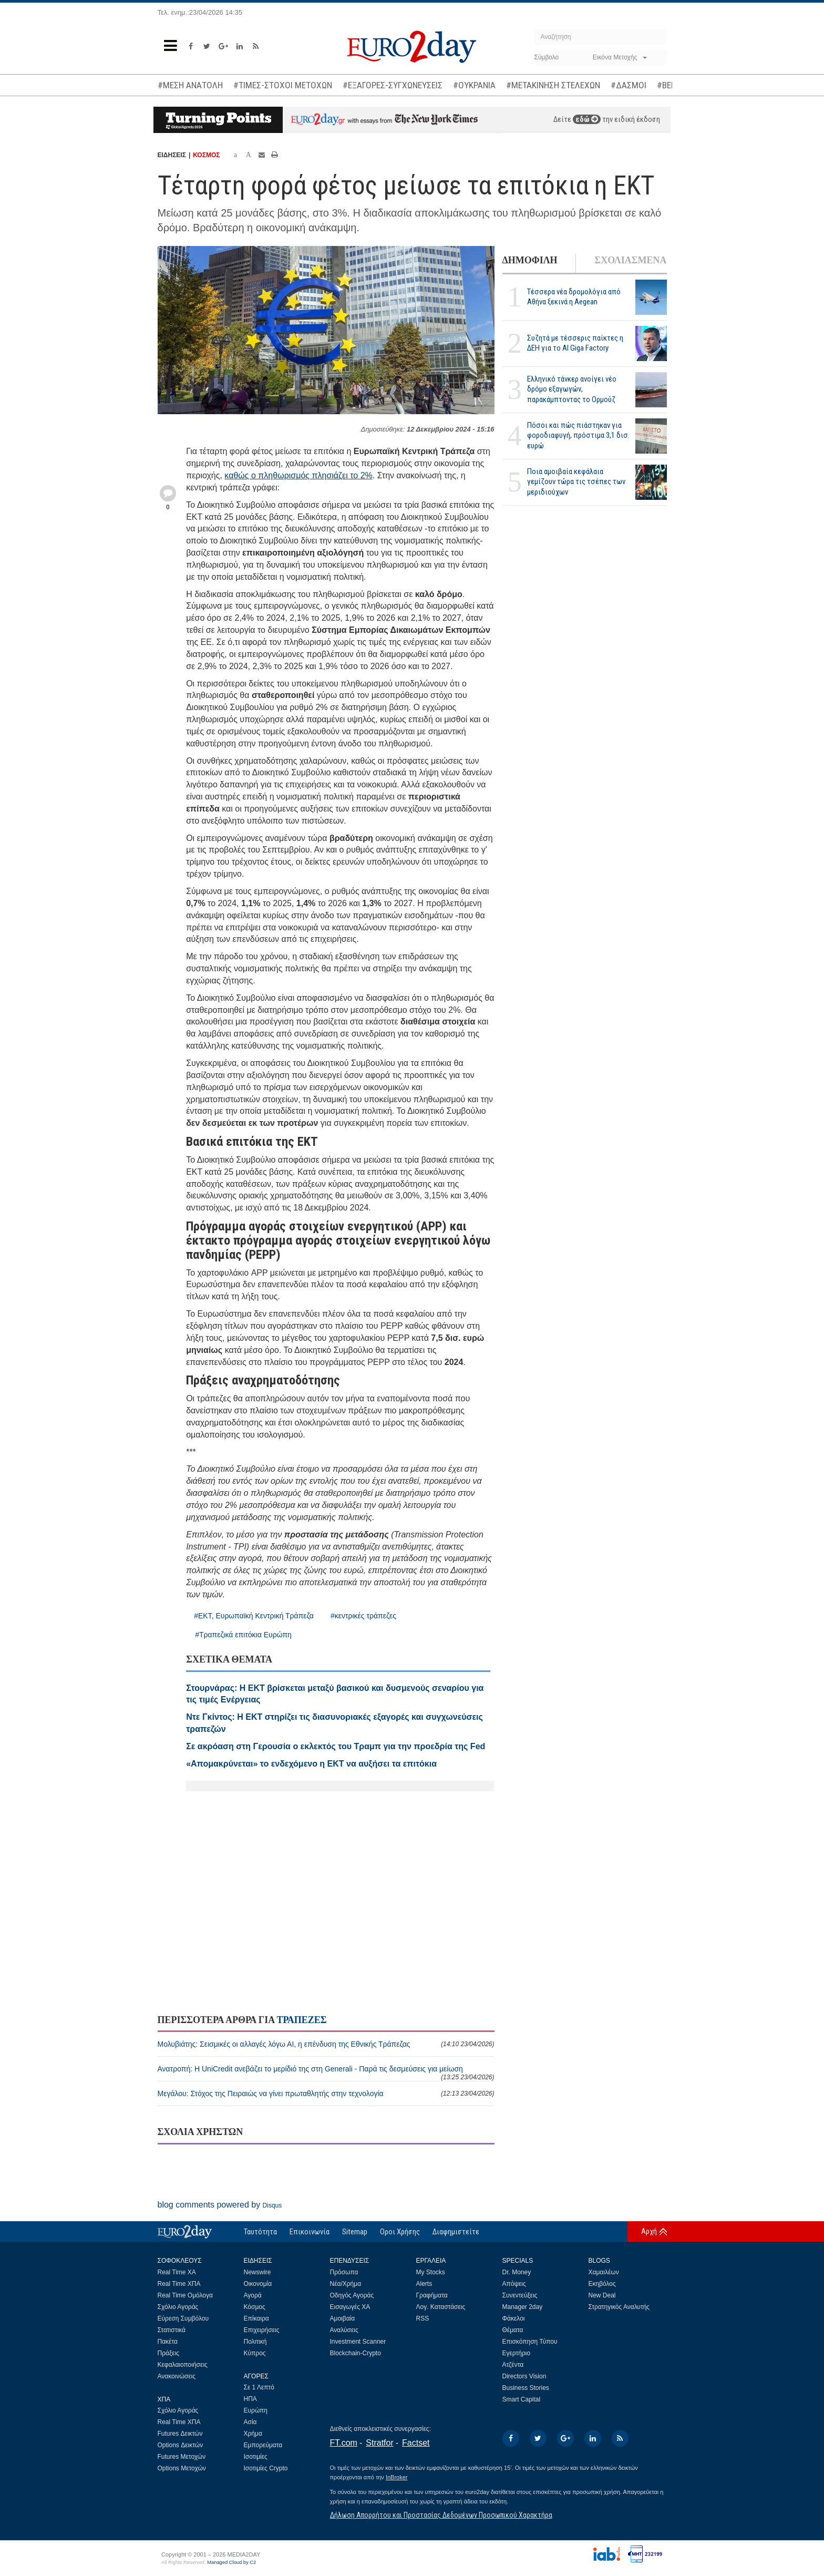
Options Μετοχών (182, 2468)
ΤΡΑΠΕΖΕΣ (301, 2020)
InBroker (397, 2477)
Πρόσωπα (344, 2272)
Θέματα (512, 2330)
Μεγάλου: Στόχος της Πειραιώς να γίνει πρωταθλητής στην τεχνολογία (326, 2093)
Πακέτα (168, 2341)
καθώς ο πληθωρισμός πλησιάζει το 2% (298, 475)
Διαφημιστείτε (455, 2231)
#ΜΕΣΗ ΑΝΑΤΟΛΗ (190, 85)
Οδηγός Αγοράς (352, 2295)
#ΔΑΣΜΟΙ (628, 85)
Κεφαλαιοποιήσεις (183, 2364)
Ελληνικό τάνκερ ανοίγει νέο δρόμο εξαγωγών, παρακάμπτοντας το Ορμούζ (571, 389)
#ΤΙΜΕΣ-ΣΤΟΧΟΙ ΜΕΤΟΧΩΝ (282, 85)
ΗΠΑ (250, 2399)
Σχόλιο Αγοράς (178, 2307)
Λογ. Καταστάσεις (441, 2307)
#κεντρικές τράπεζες (363, 1616)
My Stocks (430, 2272)
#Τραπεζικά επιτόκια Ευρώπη (243, 1634)
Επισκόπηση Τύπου (530, 2341)
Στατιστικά (172, 2330)
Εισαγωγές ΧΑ (350, 2307)
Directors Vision (524, 2376)
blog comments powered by (220, 2204)
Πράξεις (169, 2353)
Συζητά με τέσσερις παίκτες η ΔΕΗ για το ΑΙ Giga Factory (575, 343)
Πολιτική (255, 2341)
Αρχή (649, 2231)
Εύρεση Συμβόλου (183, 2318)
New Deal (602, 2295)
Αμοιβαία (342, 2318)
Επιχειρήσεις (262, 2330)
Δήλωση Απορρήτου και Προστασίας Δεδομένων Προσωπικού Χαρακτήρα (441, 2515)
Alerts (424, 2283)
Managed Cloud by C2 (231, 2562)
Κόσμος (254, 2307)
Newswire (257, 2272)
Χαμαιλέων (604, 2272)
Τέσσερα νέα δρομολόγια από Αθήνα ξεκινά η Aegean (574, 296)
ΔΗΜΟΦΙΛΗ (530, 260)
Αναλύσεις (344, 2330)
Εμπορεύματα (263, 2445)
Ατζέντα (513, 2364)
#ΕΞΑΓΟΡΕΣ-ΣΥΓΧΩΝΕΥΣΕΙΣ (392, 85)
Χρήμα (253, 2433)
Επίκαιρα (256, 2318)
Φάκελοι (513, 2318)
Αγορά (253, 2295)
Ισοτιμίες (255, 2456)
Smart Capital (521, 2399)
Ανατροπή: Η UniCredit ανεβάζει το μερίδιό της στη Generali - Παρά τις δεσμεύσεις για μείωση (326, 2073)
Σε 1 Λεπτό (259, 2387)
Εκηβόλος (602, 2283)
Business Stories (525, 2388)
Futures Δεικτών (180, 2433)
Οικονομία (258, 2283)
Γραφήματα (432, 2295)
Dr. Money (516, 2272)
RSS (422, 2318)
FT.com (343, 2442)
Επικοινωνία (309, 2231)
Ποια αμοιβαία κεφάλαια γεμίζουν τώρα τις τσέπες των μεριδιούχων (576, 481)
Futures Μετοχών (182, 2456)
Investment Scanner (358, 2341)
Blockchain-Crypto (355, 2353)
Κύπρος (255, 2353)
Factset (415, 2442)
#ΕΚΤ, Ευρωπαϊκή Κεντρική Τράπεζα (254, 1616)
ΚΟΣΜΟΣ (206, 155)
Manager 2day (522, 2307)
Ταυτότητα (260, 2231)
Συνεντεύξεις (520, 2295)
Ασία (250, 2422)
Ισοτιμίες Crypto (266, 2468)
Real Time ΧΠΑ (179, 2283)
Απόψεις (514, 2283)
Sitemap (354, 2231)
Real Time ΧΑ (177, 2272)
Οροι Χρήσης (400, 2231)
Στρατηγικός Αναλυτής (619, 2307)
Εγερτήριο (516, 2353)
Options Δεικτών (180, 2445)
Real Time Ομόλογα (185, 2295)
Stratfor (379, 2442)
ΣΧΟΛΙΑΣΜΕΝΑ (630, 260)
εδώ (586, 119)
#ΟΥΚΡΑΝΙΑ (474, 85)
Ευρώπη (256, 2410)
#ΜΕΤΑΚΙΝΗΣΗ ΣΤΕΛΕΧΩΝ (553, 85)
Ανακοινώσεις (177, 2376)
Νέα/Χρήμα (346, 2283)
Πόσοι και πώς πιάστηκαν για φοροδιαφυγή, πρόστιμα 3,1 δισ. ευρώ (578, 435)
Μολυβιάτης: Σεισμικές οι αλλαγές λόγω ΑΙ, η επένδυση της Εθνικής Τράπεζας (326, 2044)
